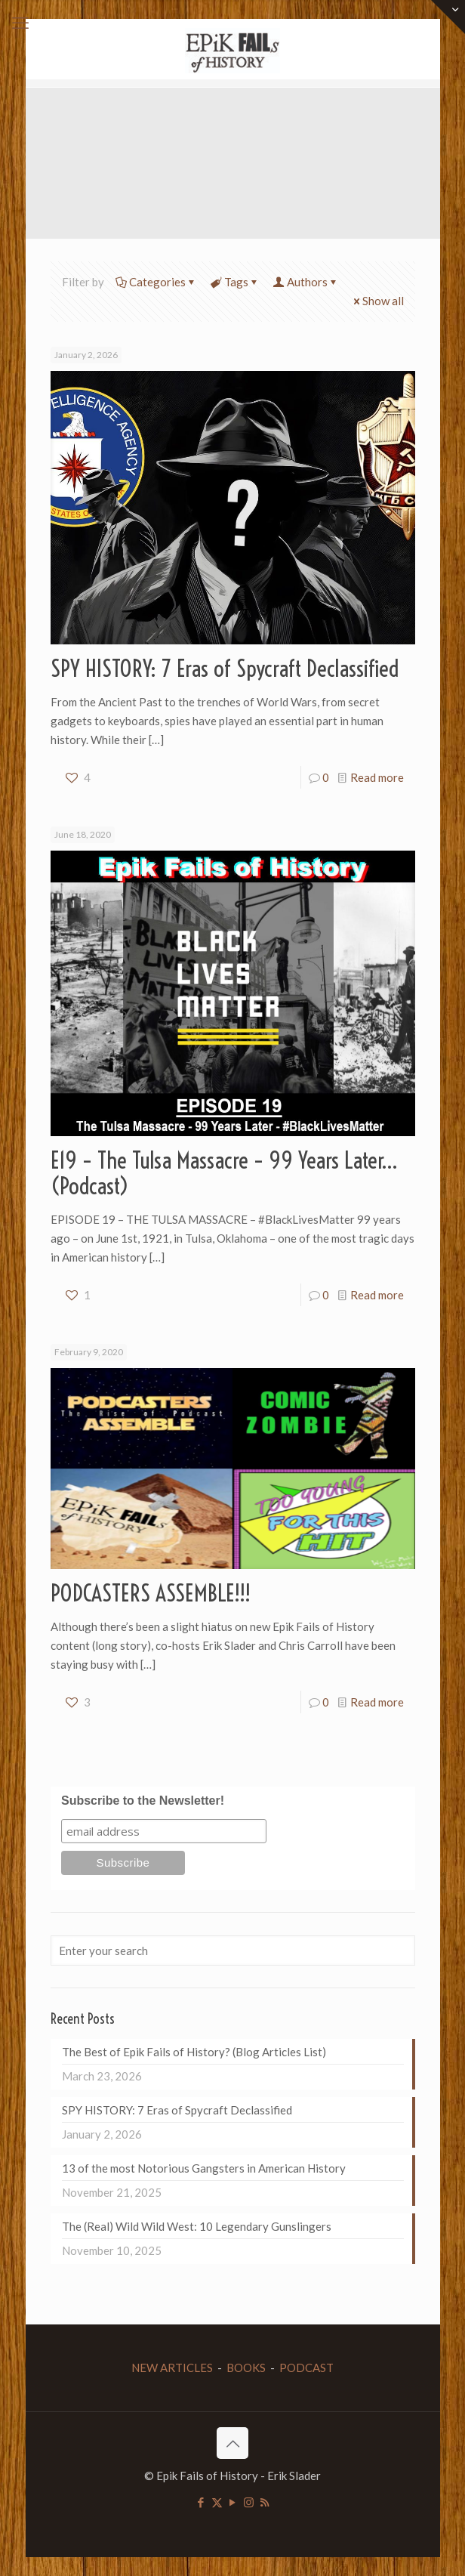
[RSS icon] (264, 2502)
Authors (306, 282)
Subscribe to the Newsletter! (142, 1800)
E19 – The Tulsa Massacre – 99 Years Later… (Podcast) (224, 1173)
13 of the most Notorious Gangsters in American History (204, 2168)
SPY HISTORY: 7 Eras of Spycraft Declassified (225, 668)
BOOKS (246, 2367)
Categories (156, 282)
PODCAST (306, 2367)
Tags (235, 282)
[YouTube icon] (233, 2502)
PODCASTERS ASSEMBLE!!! (151, 1593)
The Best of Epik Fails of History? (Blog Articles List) (194, 2052)
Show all (377, 300)
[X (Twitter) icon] (217, 2502)
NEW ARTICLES (172, 2367)
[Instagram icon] (248, 2502)
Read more (377, 777)
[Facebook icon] (201, 2502)
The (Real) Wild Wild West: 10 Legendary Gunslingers (196, 2226)
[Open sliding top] (448, 17)
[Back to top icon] (232, 2443)
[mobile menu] (20, 23)
